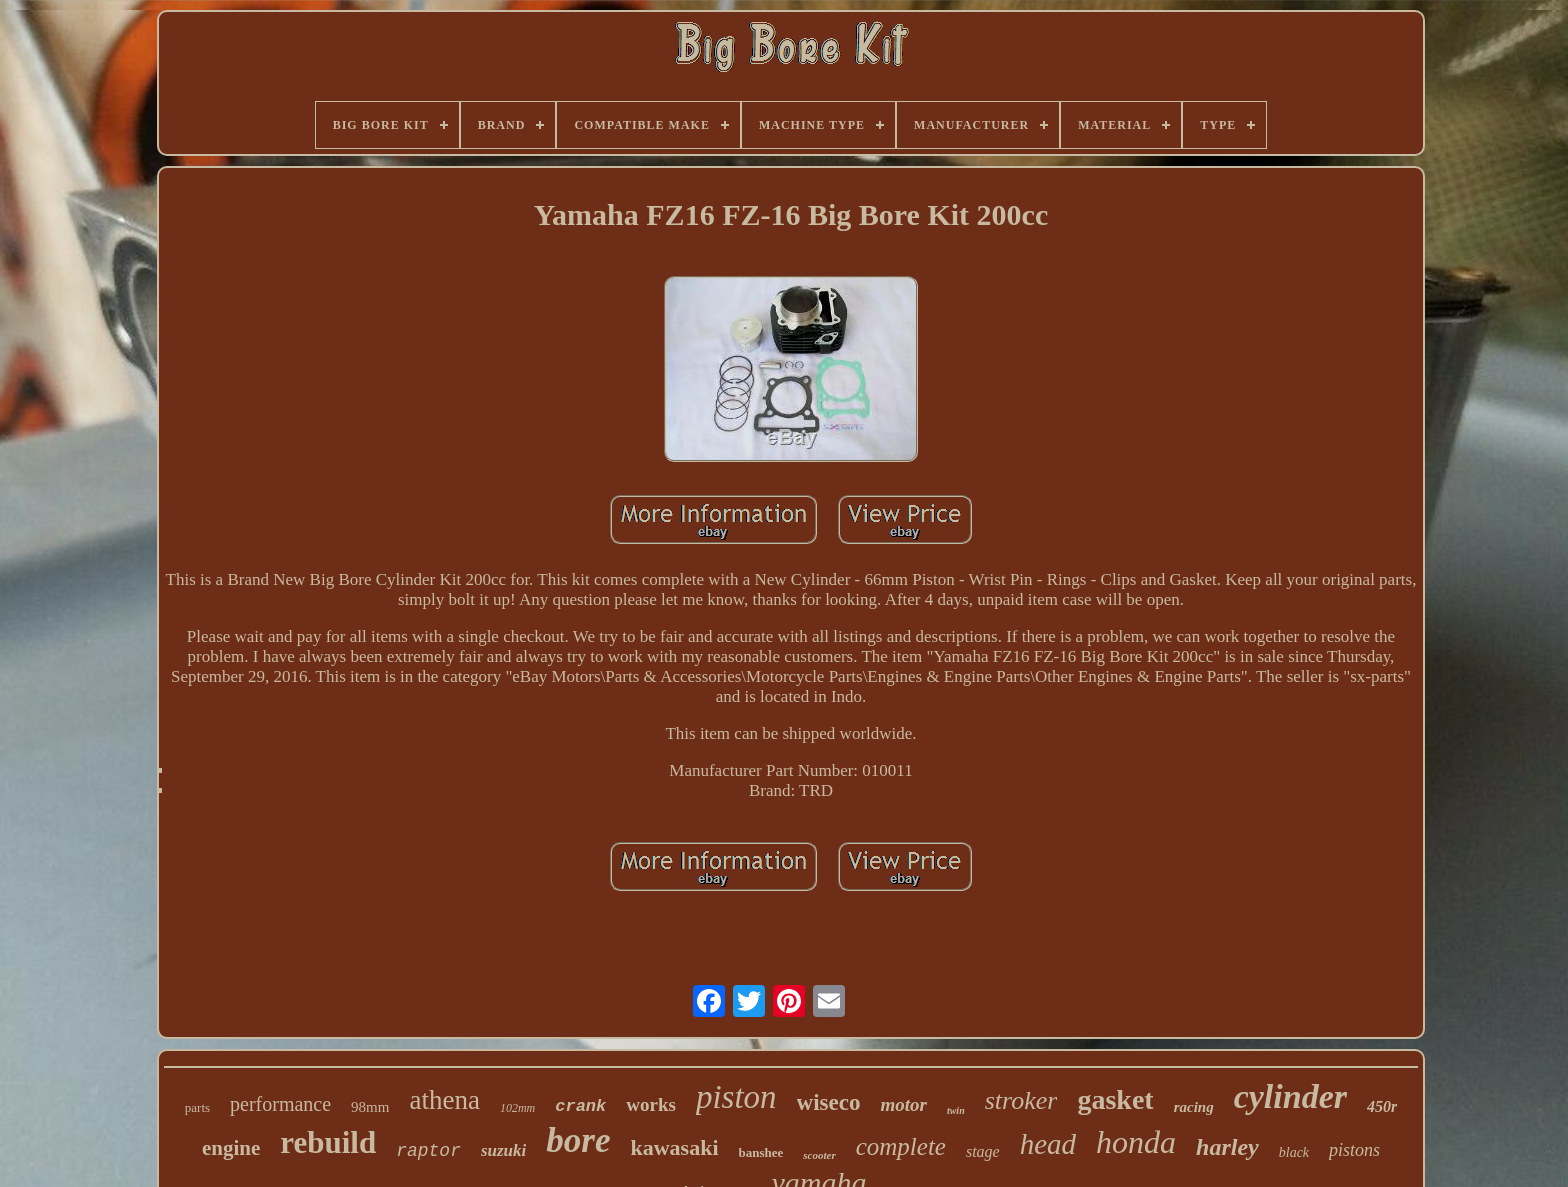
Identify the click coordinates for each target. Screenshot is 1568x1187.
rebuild (328, 1142)
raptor (428, 1151)
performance (280, 1104)
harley (1227, 1147)
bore (578, 1140)
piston (736, 1097)
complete (901, 1146)
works (651, 1104)
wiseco (829, 1102)
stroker (1021, 1100)
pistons (1354, 1150)
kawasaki (674, 1147)
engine (231, 1148)
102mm (517, 1108)
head (1048, 1144)
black (1294, 1152)
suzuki (503, 1150)
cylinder (1290, 1096)
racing (1194, 1107)
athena (444, 1100)
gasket (1115, 1099)
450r (1382, 1106)
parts (197, 1107)
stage (983, 1151)
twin (956, 1110)
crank (580, 1106)
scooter (819, 1155)
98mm (370, 1107)
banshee (761, 1152)
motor (903, 1104)
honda (1136, 1142)
